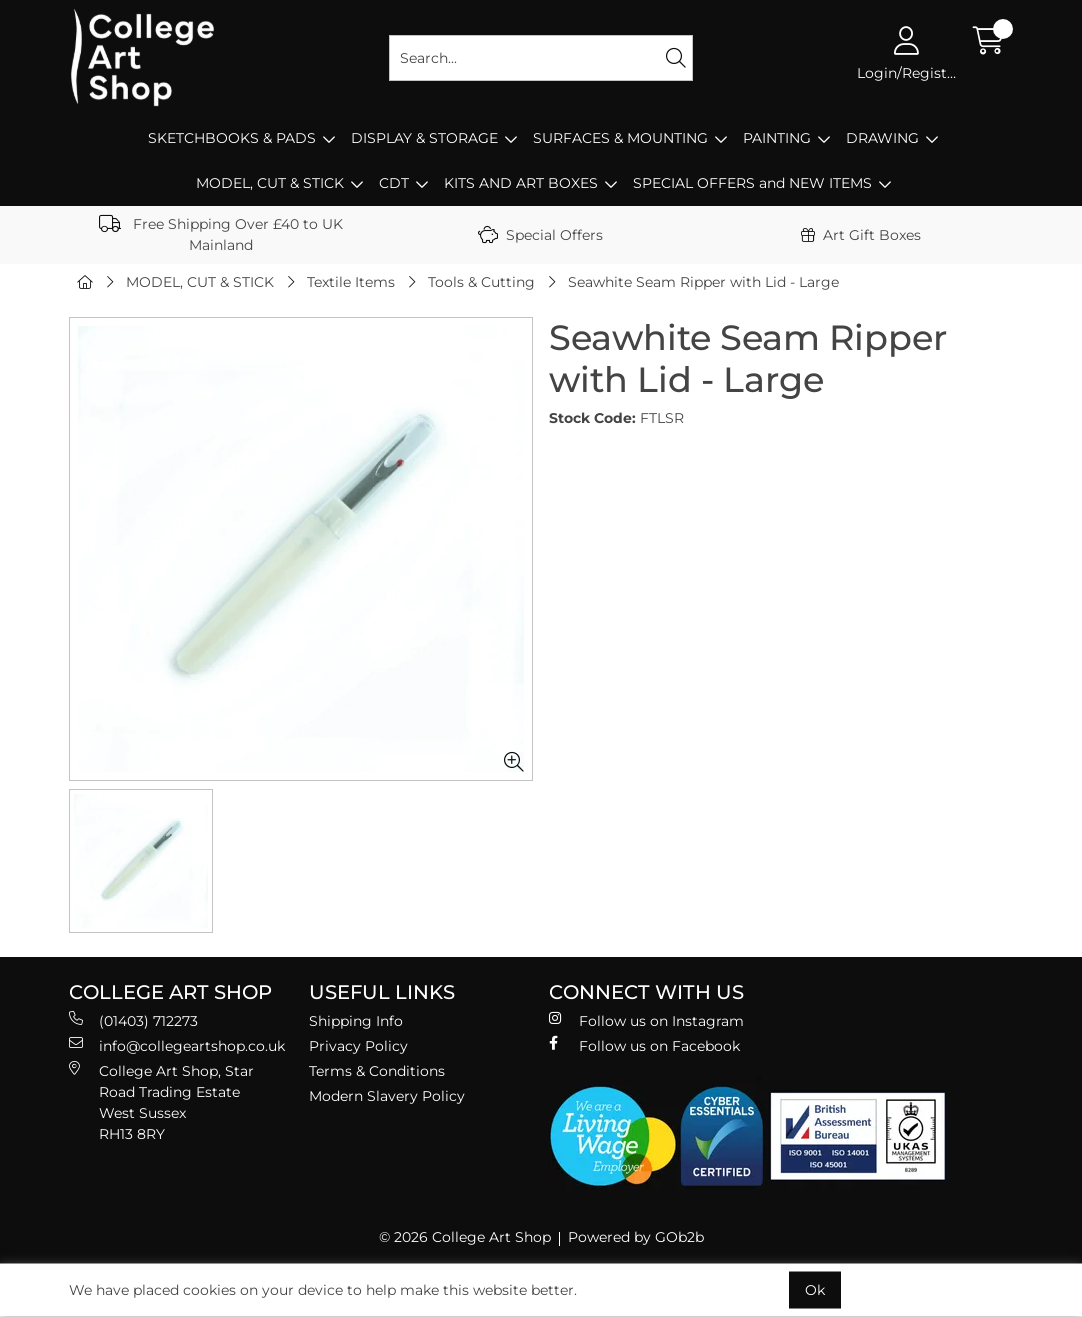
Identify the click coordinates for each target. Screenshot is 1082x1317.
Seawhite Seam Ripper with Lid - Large (703, 282)
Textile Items (351, 282)
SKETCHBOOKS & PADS (232, 138)
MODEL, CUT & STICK (270, 183)
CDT (394, 183)
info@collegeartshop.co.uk (177, 1045)
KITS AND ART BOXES (521, 183)
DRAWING (882, 138)
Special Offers (540, 235)
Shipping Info (356, 1021)
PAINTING (777, 138)
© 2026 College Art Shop (465, 1237)
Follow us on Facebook (644, 1045)
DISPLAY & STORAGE (424, 138)
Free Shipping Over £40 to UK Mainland (221, 234)
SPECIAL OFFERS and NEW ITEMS (752, 183)
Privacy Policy (358, 1046)
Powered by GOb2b (636, 1237)
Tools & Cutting (481, 282)
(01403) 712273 (133, 1020)
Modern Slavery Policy (387, 1096)
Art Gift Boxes (861, 235)
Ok (815, 1290)
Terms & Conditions (377, 1071)
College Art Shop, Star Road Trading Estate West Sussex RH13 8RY (161, 1102)
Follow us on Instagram (646, 1020)
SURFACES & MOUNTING (620, 138)
